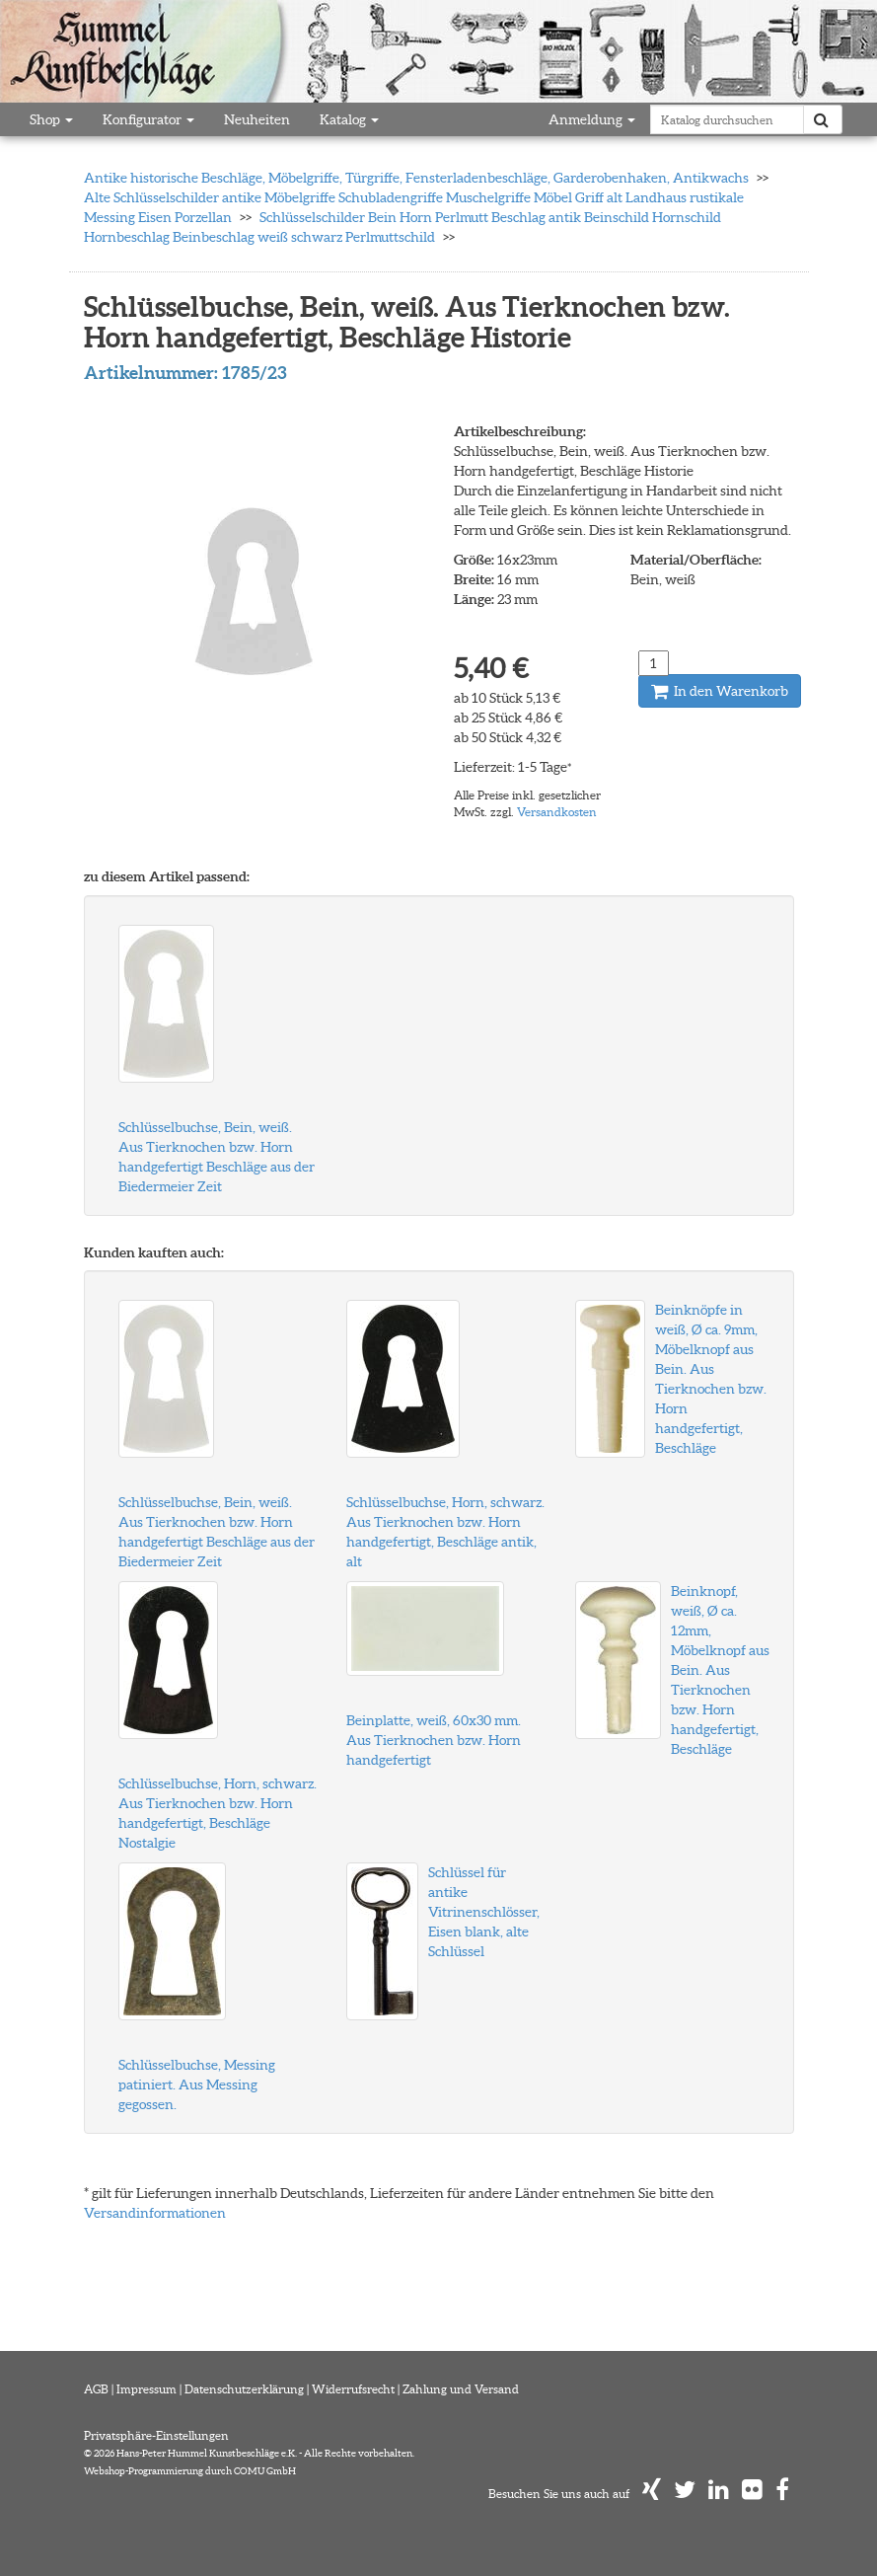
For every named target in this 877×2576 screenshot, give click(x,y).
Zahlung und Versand (460, 2389)
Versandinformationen (155, 2213)
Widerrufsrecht (353, 2389)
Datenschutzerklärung (244, 2389)
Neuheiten (257, 119)
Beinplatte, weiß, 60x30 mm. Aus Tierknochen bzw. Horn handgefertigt (433, 1740)
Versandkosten (557, 811)
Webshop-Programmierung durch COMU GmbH (190, 2470)
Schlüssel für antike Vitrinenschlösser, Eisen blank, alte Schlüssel (484, 1911)
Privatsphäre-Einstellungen (156, 2435)
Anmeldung (591, 119)
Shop (51, 119)
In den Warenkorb (719, 691)
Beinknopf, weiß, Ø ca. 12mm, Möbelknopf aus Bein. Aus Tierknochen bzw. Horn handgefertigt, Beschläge (720, 1670)
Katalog (349, 119)
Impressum (146, 2389)
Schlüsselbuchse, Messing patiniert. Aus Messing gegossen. (196, 2084)
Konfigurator (148, 119)
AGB (96, 2389)
